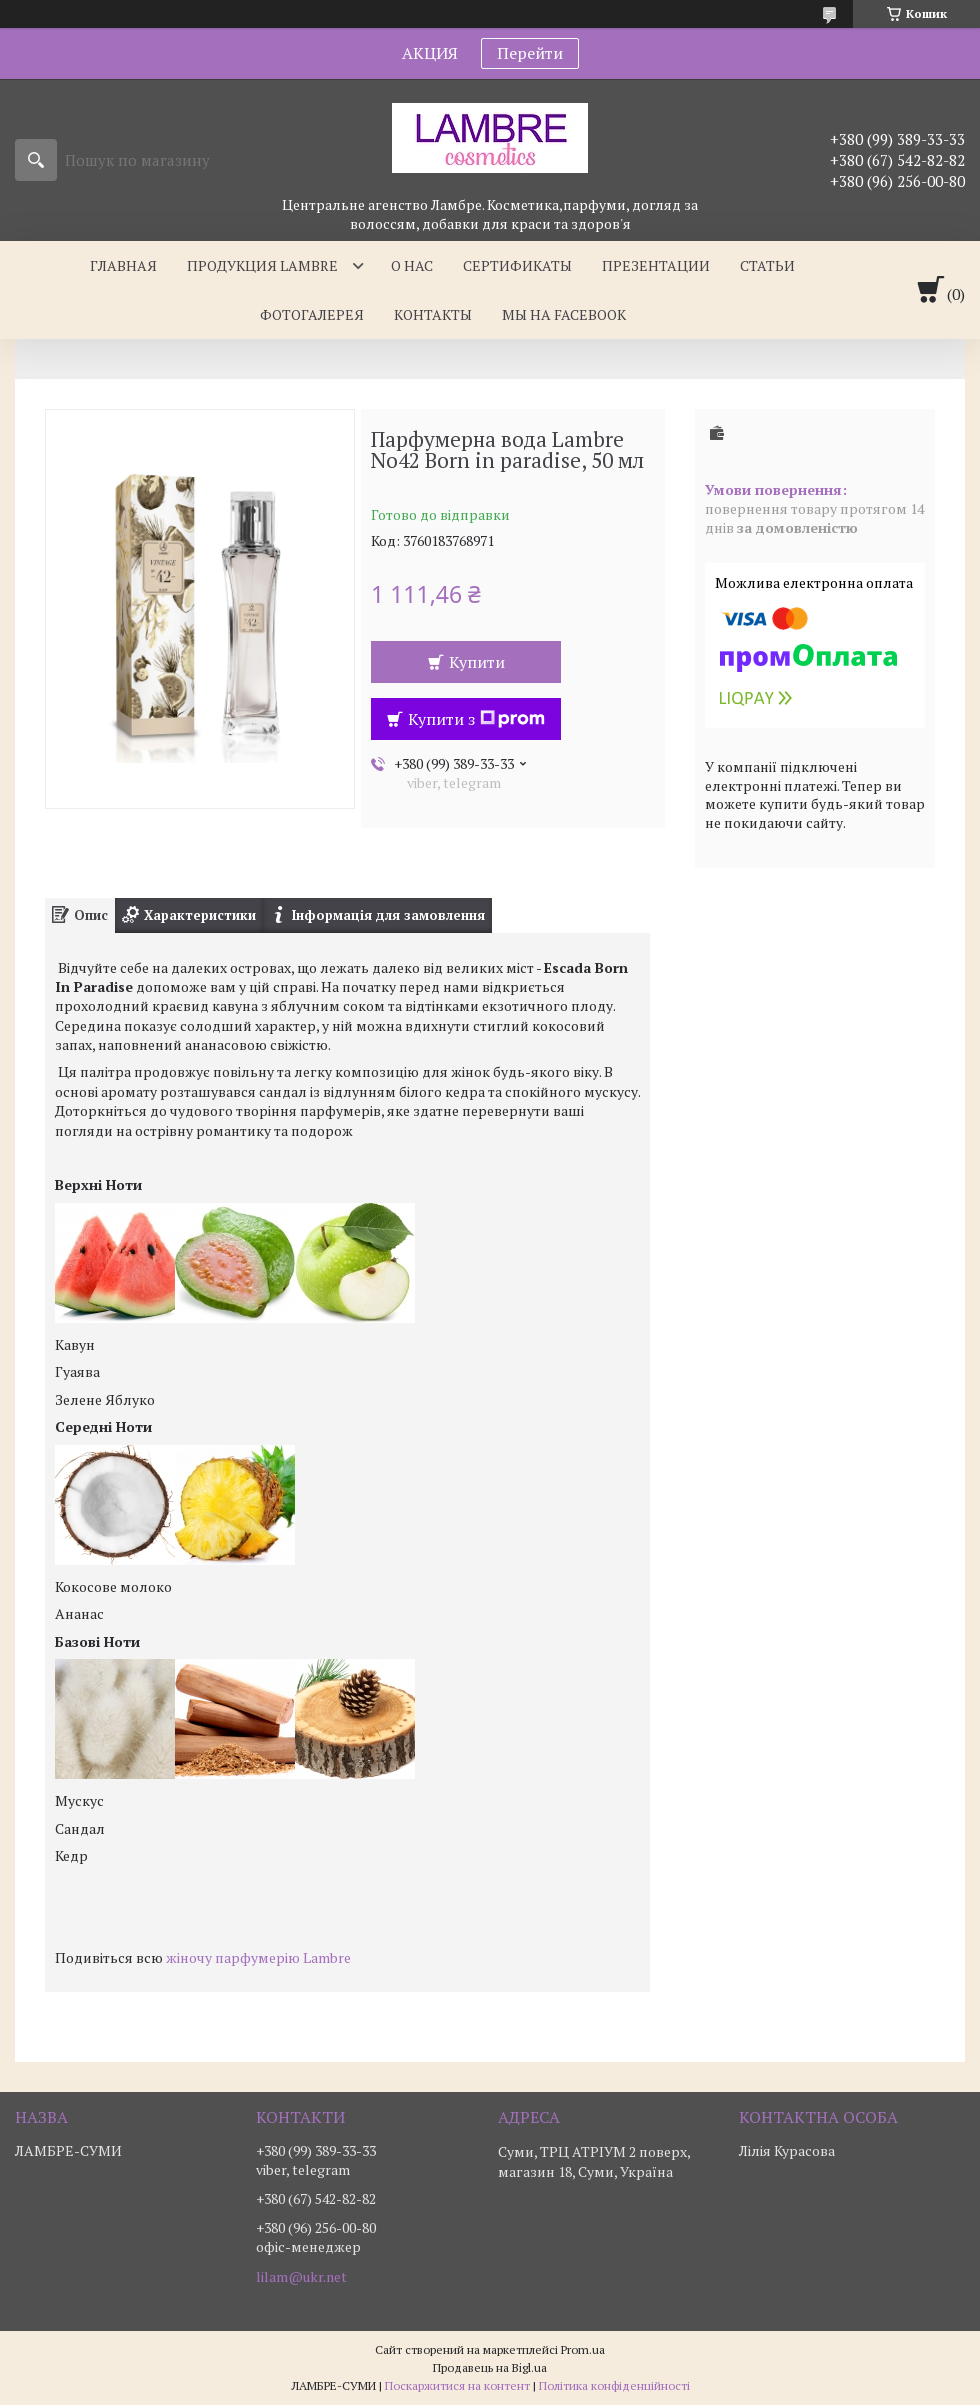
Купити (477, 662)
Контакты (433, 314)
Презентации (656, 265)
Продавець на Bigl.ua (490, 2367)
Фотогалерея (312, 314)
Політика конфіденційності (614, 2385)
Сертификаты (517, 265)
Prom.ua (583, 2349)
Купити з (476, 719)
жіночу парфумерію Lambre (258, 1957)
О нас (412, 265)
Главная (123, 265)
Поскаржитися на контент (457, 2385)
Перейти (530, 53)
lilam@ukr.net (301, 2277)
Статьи (767, 265)
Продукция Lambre (262, 265)
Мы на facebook (564, 314)
